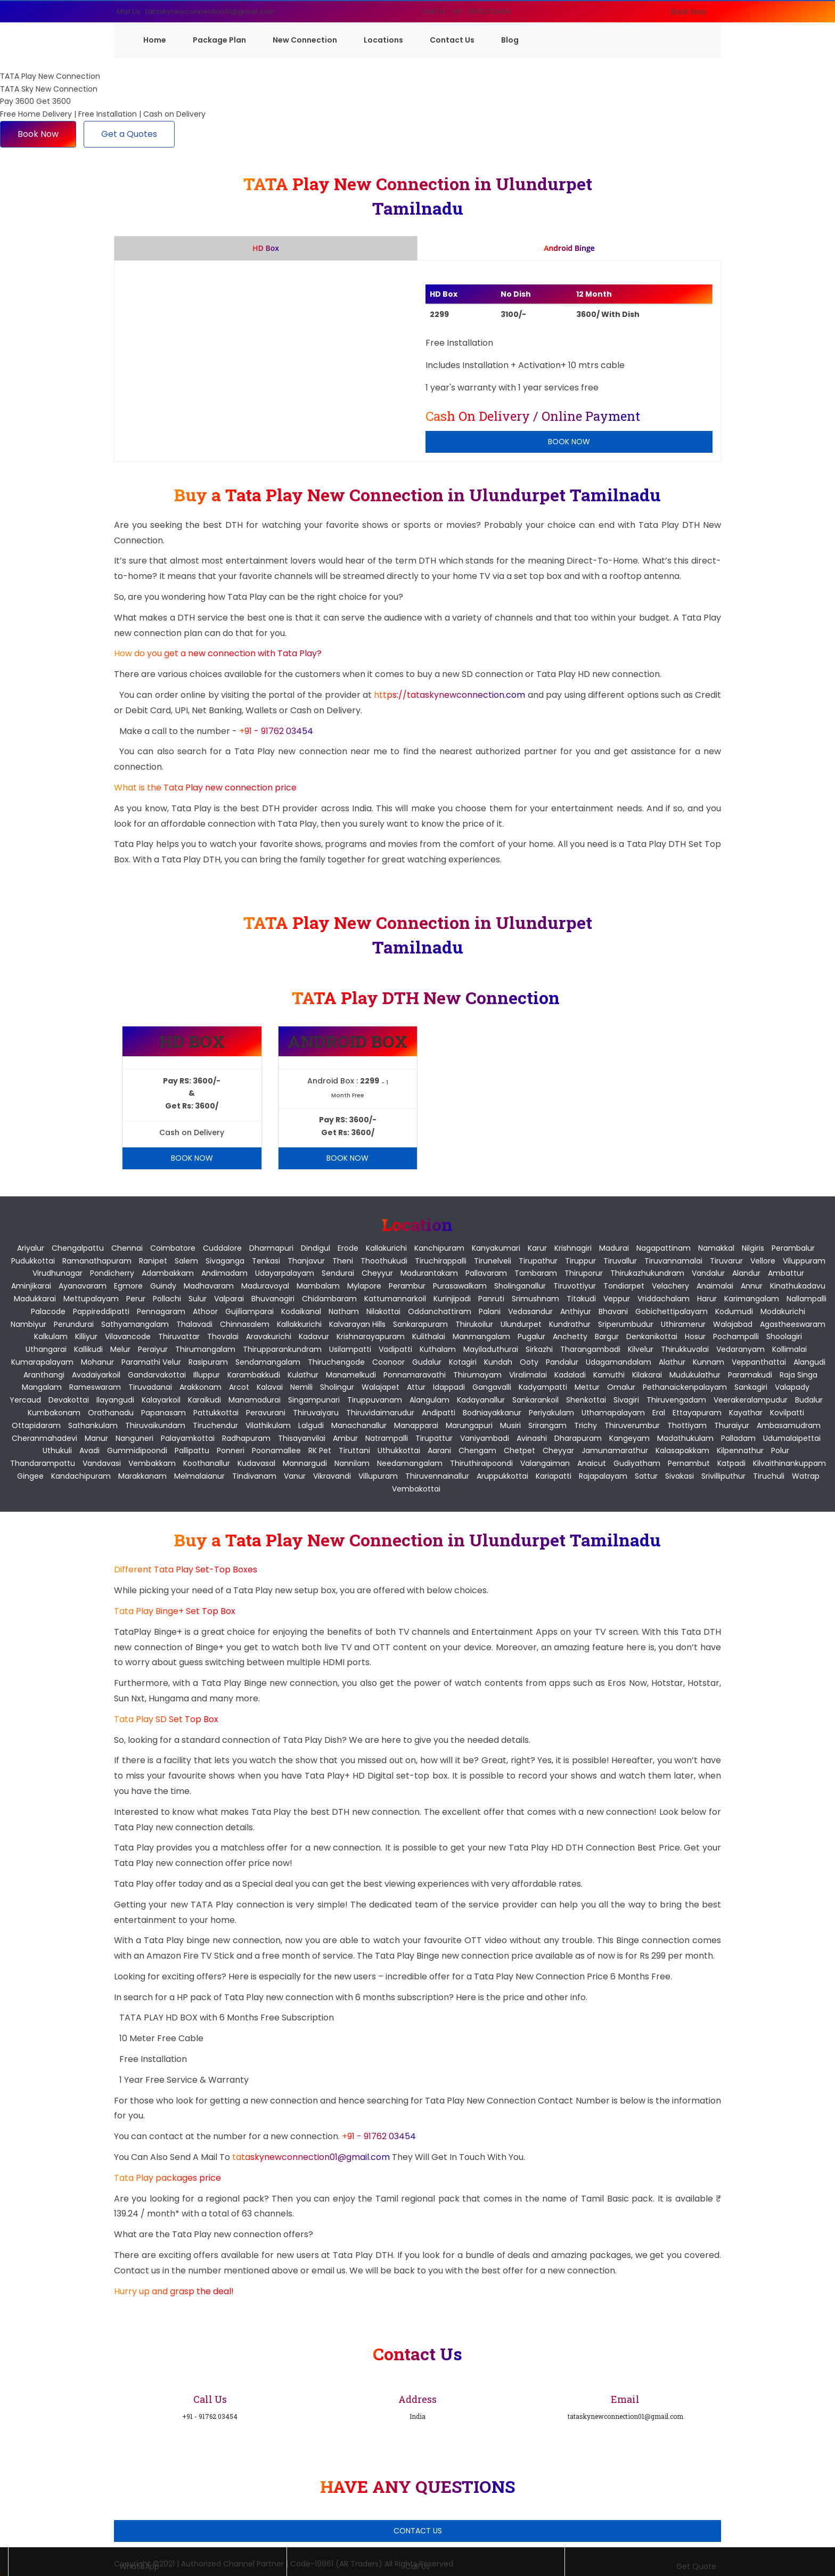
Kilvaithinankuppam (789, 1463)
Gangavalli (491, 1387)
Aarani (439, 1450)
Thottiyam (687, 1425)
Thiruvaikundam (155, 1425)
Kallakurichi (386, 1248)
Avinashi (532, 1438)
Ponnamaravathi (414, 1374)
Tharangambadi (590, 1349)
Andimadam (224, 1273)
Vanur (295, 1476)
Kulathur (303, 1374)
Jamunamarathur (615, 1450)
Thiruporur (583, 1273)
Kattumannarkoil (395, 1298)
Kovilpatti (787, 1412)
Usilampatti (350, 1349)
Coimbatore (172, 1248)
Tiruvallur (620, 1261)
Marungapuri (469, 1425)
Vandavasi (102, 1463)
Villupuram (378, 1476)
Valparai (229, 1298)
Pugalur (531, 1336)
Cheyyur (377, 1273)
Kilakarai (647, 1374)
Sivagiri (626, 1400)
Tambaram (535, 1273)
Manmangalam (481, 1336)
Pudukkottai (33, 1261)
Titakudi (581, 1298)
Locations (383, 40)
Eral (658, 1412)
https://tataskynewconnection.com (449, 695)
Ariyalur (30, 1248)
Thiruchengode (336, 1362)
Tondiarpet (623, 1286)
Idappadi (449, 1387)
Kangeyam (629, 1438)
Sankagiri (750, 1387)
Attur (416, 1387)
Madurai (614, 1248)
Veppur (616, 1298)
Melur (120, 1349)
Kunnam (708, 1362)
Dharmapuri (271, 1248)
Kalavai (270, 1387)
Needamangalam (410, 1463)
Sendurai (338, 1273)
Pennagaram (161, 1311)
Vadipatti (395, 1349)
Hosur (695, 1336)
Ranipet (153, 1261)
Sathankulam (93, 1425)
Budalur (809, 1400)
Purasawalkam (460, 1286)
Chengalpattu (78, 1248)
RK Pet (319, 1450)
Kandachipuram (81, 1476)
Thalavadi (194, 1324)
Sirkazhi (539, 1349)
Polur (780, 1450)
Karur (537, 1248)
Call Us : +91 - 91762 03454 (466, 11)
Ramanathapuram (97, 1261)
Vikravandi (332, 1476)
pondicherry (112, 1273)
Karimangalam (751, 1298)
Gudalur (426, 1362)
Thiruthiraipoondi (481, 1463)
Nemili (301, 1387)
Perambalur (793, 1248)
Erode (348, 1248)
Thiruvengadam (676, 1400)
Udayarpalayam (284, 1273)
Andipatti (438, 1412)
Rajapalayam (603, 1476)
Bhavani (613, 1311)
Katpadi (731, 1463)
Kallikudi (88, 1349)
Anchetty (570, 1336)
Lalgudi (311, 1425)
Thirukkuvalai (685, 1349)
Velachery (670, 1286)
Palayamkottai (188, 1438)
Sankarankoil (535, 1400)
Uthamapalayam (613, 1412)
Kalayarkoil (161, 1400)
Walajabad (732, 1324)
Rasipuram (208, 1362)
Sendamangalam (267, 1362)
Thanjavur (306, 1261)
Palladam (738, 1438)
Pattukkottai (216, 1412)
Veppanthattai (759, 1362)
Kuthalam (438, 1349)
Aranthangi (43, 1374)
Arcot (239, 1387)
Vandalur (708, 1273)
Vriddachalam (663, 1298)
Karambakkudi (253, 1374)
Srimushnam (535, 1298)
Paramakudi (750, 1374)
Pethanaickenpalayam (685, 1387)
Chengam (477, 1450)
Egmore (128, 1286)
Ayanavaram (83, 1286)
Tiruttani (354, 1450)
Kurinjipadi (452, 1298)
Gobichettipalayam (671, 1311)
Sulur (198, 1298)
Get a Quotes (129, 134)
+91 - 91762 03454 (276, 731)
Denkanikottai (651, 1336)
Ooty (529, 1362)
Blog (510, 40)
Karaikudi (204, 1400)
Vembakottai (416, 1488)
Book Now (688, 11)
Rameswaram (95, 1387)
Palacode (48, 1311)
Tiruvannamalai (673, 1261)
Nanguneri (134, 1438)
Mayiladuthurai (490, 1349)
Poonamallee (276, 1450)
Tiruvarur (726, 1261)
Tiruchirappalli (440, 1261)
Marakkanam (142, 1476)
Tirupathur (538, 1261)
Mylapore (364, 1286)
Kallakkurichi (299, 1324)
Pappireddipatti (101, 1311)
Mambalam (318, 1286)
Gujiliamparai (249, 1311)
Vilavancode (128, 1336)
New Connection (305, 40)
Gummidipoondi (137, 1450)
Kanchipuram (439, 1248)
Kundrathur (570, 1324)
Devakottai (68, 1400)
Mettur (587, 1387)
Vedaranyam (740, 1349)
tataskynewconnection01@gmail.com (312, 2157)
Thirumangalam (205, 1349)
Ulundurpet (521, 1324)
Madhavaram (209, 1286)
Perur (135, 1298)
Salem (186, 1261)
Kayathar (746, 1412)
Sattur (646, 1476)
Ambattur (786, 1273)
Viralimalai (528, 1374)
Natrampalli (386, 1438)
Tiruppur (580, 1261)
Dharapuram (578, 1438)
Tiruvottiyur (574, 1286)
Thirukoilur (474, 1324)
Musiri (510, 1425)
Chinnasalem (244, 1324)
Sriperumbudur (625, 1324)
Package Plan (219, 40)
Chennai (127, 1248)
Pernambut (689, 1463)
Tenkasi (266, 1261)
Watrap (806, 1476)
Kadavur (314, 1336)
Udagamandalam (618, 1362)
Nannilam (352, 1463)
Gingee (30, 1476)
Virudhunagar (57, 1273)
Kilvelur (640, 1349)
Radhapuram (246, 1438)
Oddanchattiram (439, 1311)
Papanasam (163, 1412)
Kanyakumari (496, 1248)
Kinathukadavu (797, 1286)
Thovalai (223, 1336)
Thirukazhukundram (647, 1273)
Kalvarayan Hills (357, 1324)
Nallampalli (806, 1298)
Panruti (491, 1298)
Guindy (163, 1286)
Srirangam (547, 1425)
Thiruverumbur (632, 1425)
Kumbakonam (54, 1412)
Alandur (746, 1273)
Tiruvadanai (150, 1387)
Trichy (585, 1425)
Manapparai (416, 1425)
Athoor (205, 1311)
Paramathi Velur (151, 1362)
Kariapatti (553, 1476)
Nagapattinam (663, 1248)
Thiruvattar (179, 1336)
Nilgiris (753, 1248)
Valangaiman (545, 1463)
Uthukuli (57, 1450)
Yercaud (25, 1400)
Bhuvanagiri (272, 1298)
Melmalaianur (199, 1476)
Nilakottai (383, 1311)
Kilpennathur (740, 1450)
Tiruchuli (768, 1476)
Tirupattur (434, 1438)
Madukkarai (35, 1298)
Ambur (345, 1438)
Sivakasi (679, 1476)
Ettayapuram (697, 1412)
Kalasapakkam (682, 1450)
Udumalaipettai (792, 1438)
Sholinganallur (520, 1286)
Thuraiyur (731, 1425)
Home (154, 40)
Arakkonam (200, 1387)
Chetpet (519, 1450)
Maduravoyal (265, 1286)
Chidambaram (329, 1298)
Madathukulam (685, 1438)
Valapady (792, 1387)
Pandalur (562, 1362)
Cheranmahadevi (44, 1438)
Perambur (407, 1286)
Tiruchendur (215, 1425)
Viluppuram (804, 1261)
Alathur (672, 1362)
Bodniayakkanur (492, 1412)
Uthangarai (46, 1349)
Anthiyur (575, 1311)
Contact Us (452, 40)
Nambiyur (28, 1324)
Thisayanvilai (301, 1438)
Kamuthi (609, 1374)
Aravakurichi (268, 1336)
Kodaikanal (301, 1311)
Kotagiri (463, 1362)
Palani (490, 1311)
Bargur (607, 1336)
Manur (96, 1438)
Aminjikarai (31, 1286)
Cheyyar (558, 1450)
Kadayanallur (481, 1400)
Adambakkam (168, 1273)
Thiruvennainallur (437, 1476)
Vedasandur (530, 1311)
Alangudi (809, 1362)
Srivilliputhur (723, 1476)
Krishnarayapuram (371, 1336)
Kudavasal (256, 1463)
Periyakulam (551, 1412)
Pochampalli (736, 1336)
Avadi (89, 1450)
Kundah (498, 1362)
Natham (344, 1311)
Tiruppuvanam (374, 1400)
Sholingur (337, 1387)
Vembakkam (152, 1463)
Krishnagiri (573, 1248)
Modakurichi (782, 1311)
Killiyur (86, 1336)
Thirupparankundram (282, 1349)
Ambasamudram (789, 1425)
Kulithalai (428, 1336)
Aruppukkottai (502, 1476)
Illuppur (206, 1374)
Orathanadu (111, 1412)
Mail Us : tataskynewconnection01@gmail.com (196, 11)
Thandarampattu (42, 1463)
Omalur (621, 1387)
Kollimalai (789, 1349)
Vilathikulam (268, 1425)
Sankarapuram (420, 1324)
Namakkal (716, 1248)
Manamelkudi (351, 1374)
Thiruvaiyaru (316, 1412)
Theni (342, 1261)
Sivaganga (225, 1261)
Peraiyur (153, 1349)
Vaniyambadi (484, 1438)
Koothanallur (206, 1463)
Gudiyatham (636, 1463)
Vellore (762, 1261)
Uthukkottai (399, 1450)
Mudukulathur (695, 1374)
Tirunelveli (492, 1261)
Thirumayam (477, 1374)
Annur (752, 1286)
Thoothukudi (384, 1261)
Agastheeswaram (792, 1324)
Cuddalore (222, 1248)
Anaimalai (715, 1286)
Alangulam (429, 1400)
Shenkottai (586, 1400)
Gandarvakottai (157, 1374)
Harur (707, 1298)
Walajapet (380, 1387)
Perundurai (74, 1324)
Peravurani (265, 1412)
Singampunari (314, 1400)
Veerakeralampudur (751, 1400)
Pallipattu (192, 1450)
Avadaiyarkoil (96, 1374)
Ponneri (230, 1450)
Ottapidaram (36, 1425)
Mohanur (97, 1362)
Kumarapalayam (42, 1362)
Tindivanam (254, 1476)
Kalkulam (51, 1336)
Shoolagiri (784, 1336)
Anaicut (591, 1463)
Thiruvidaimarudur (380, 1412)
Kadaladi (570, 1374)
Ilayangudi (115, 1400)
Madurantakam (429, 1273)
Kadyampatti (543, 1387)
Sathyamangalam (135, 1324)
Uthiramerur (683, 1324)
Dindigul (315, 1248)
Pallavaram (486, 1273)
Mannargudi (305, 1463)
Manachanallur (359, 1425)
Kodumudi (734, 1311)
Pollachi (167, 1298)
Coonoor (388, 1362)
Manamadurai (254, 1400)
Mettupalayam (91, 1298)
